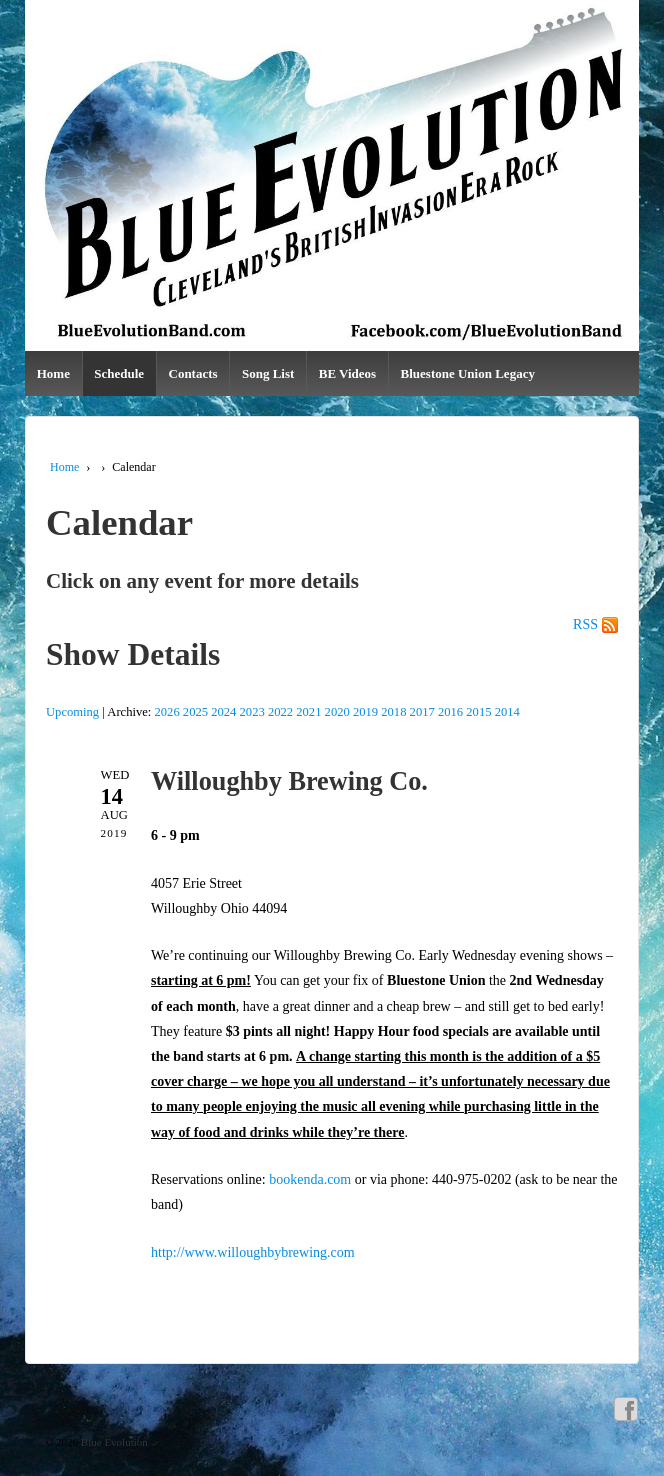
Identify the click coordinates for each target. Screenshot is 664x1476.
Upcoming (72, 712)
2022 (280, 712)
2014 (507, 712)
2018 (393, 712)
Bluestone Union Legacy (468, 373)
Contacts (193, 373)
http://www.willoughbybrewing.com (253, 1252)
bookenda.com (310, 1179)
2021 (308, 712)
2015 (478, 712)
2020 (337, 712)
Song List (268, 373)
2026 (167, 712)
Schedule (119, 373)
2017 (422, 712)
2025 (195, 712)
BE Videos (347, 373)
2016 (450, 712)
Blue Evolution (113, 1442)
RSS (585, 624)
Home (53, 373)
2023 (252, 712)
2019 (365, 712)
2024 (223, 712)
